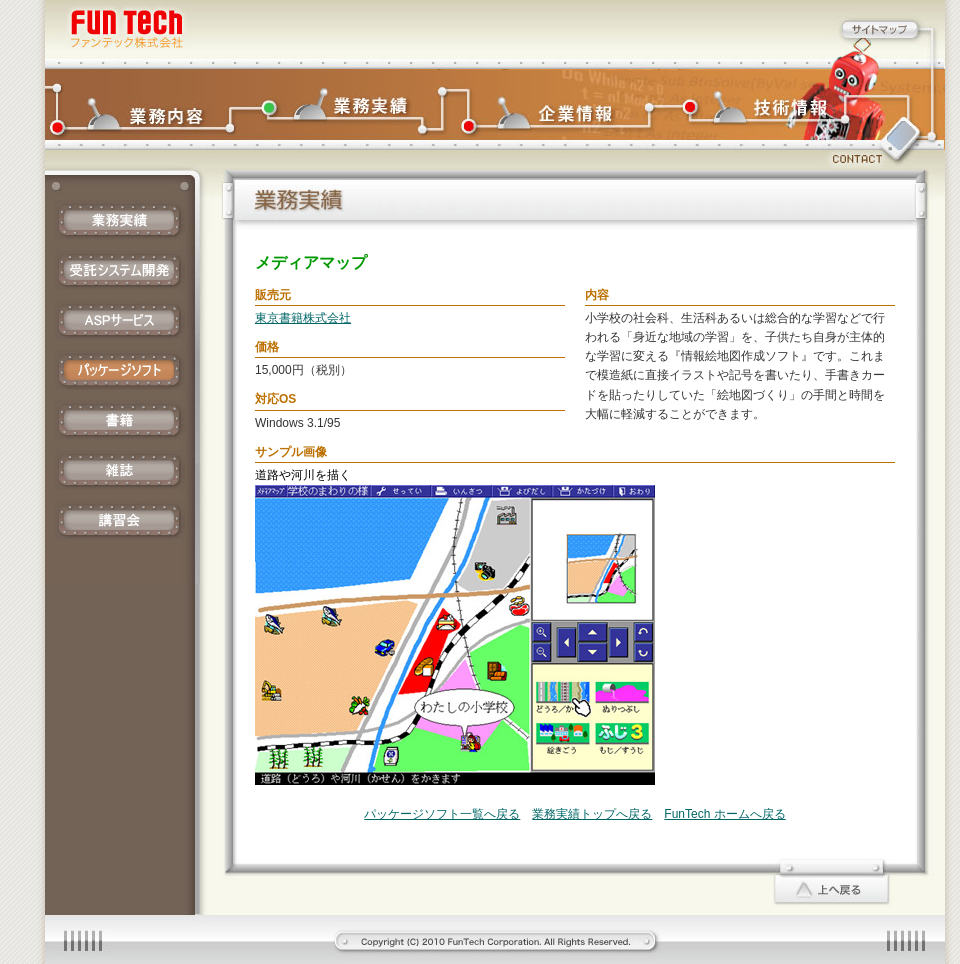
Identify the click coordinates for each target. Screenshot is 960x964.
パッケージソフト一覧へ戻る (442, 814)
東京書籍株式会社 (303, 318)
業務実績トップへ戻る (592, 814)
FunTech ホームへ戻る (724, 814)
